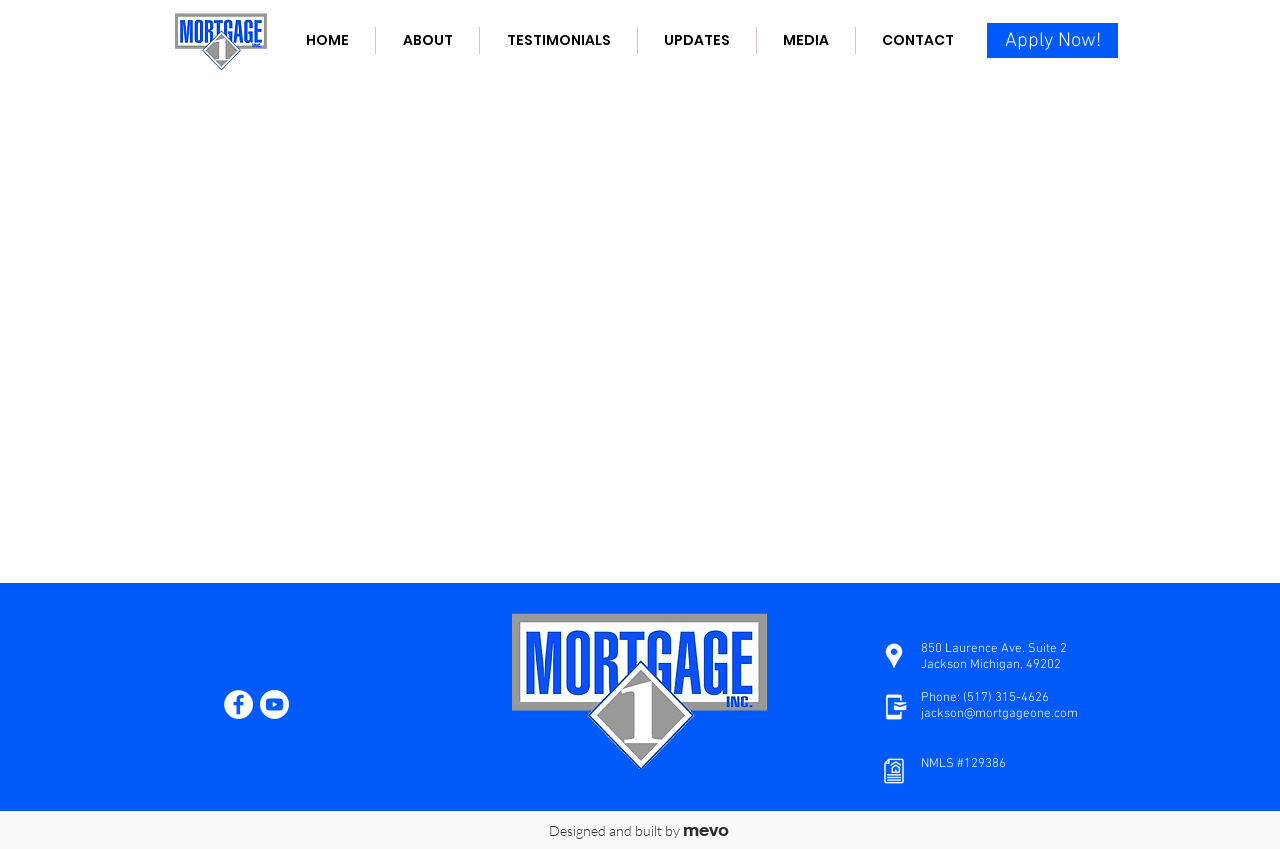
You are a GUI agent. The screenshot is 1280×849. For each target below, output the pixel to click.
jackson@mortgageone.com (999, 714)
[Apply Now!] (1052, 40)
